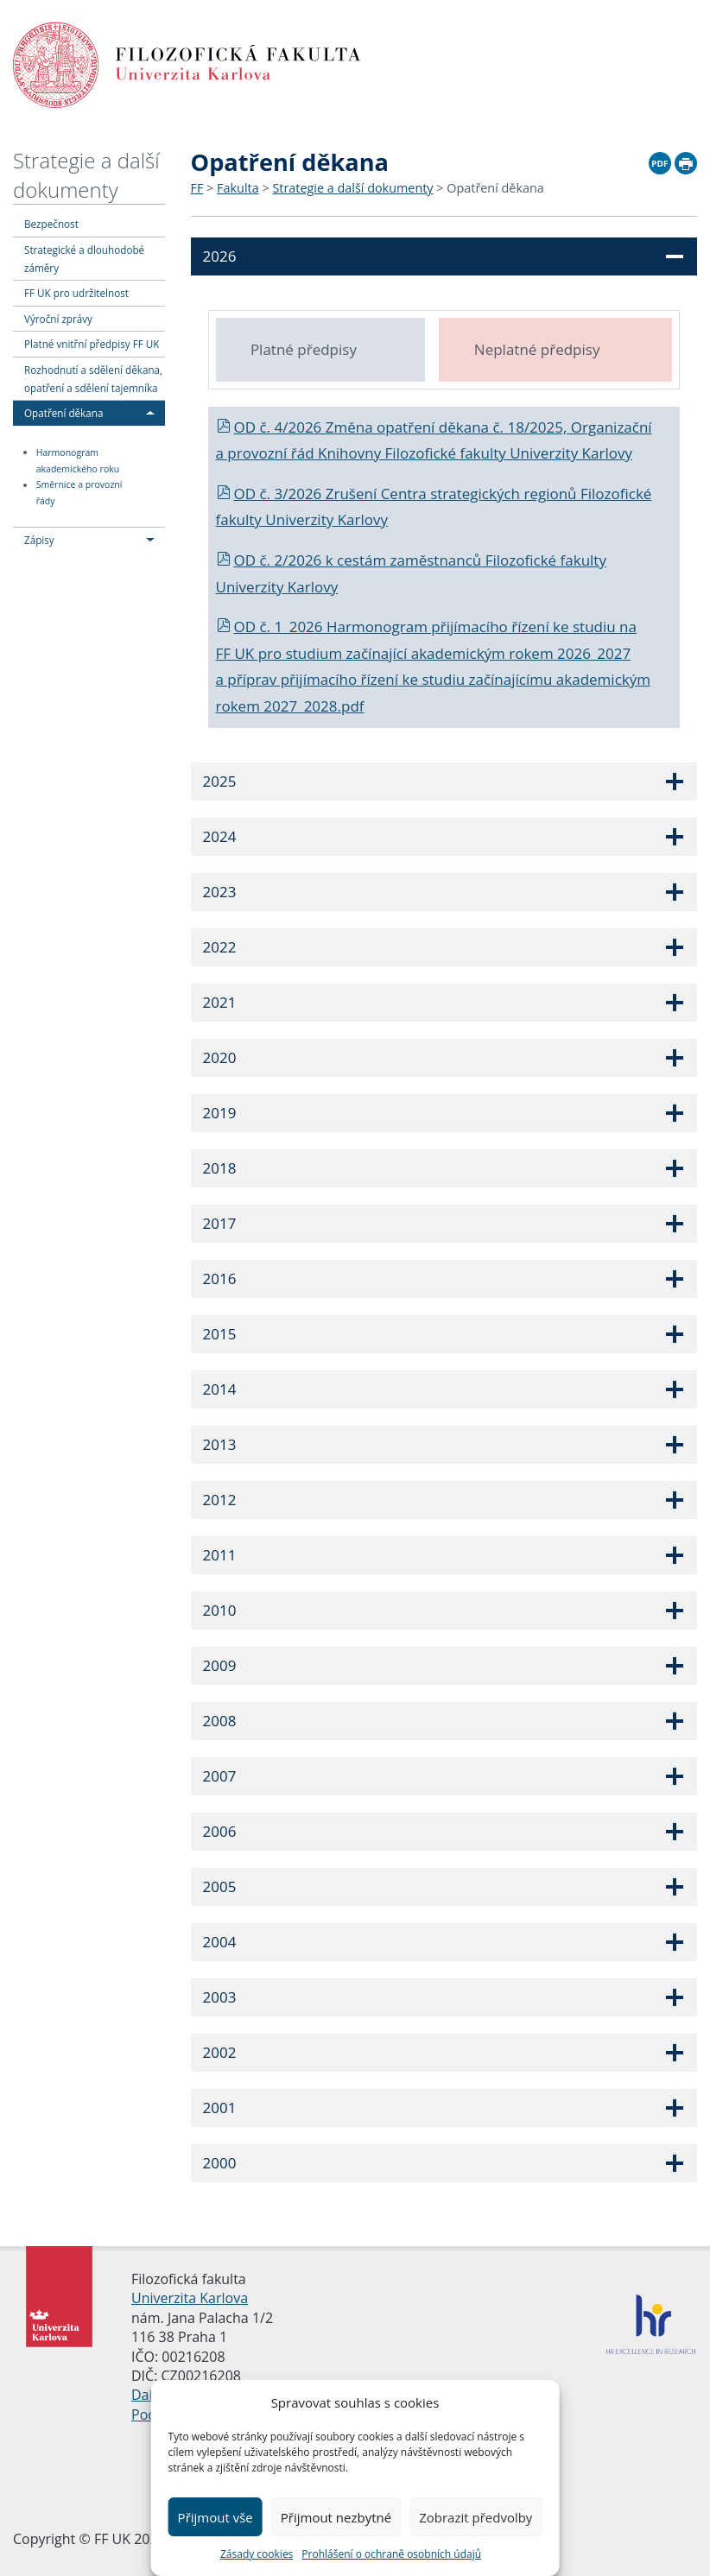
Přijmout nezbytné (336, 2517)
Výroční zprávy (58, 319)
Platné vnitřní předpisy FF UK (91, 344)
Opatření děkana (63, 413)
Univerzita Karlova (189, 2297)
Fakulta (238, 188)
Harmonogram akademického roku (78, 460)
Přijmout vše (215, 2517)
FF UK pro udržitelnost (76, 293)
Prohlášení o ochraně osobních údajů (391, 2554)
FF (197, 188)
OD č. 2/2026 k (277, 560)
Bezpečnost (51, 224)
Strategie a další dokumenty (86, 175)
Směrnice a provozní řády (79, 493)
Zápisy (39, 540)
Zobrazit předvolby (475, 2517)
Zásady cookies (256, 2554)
